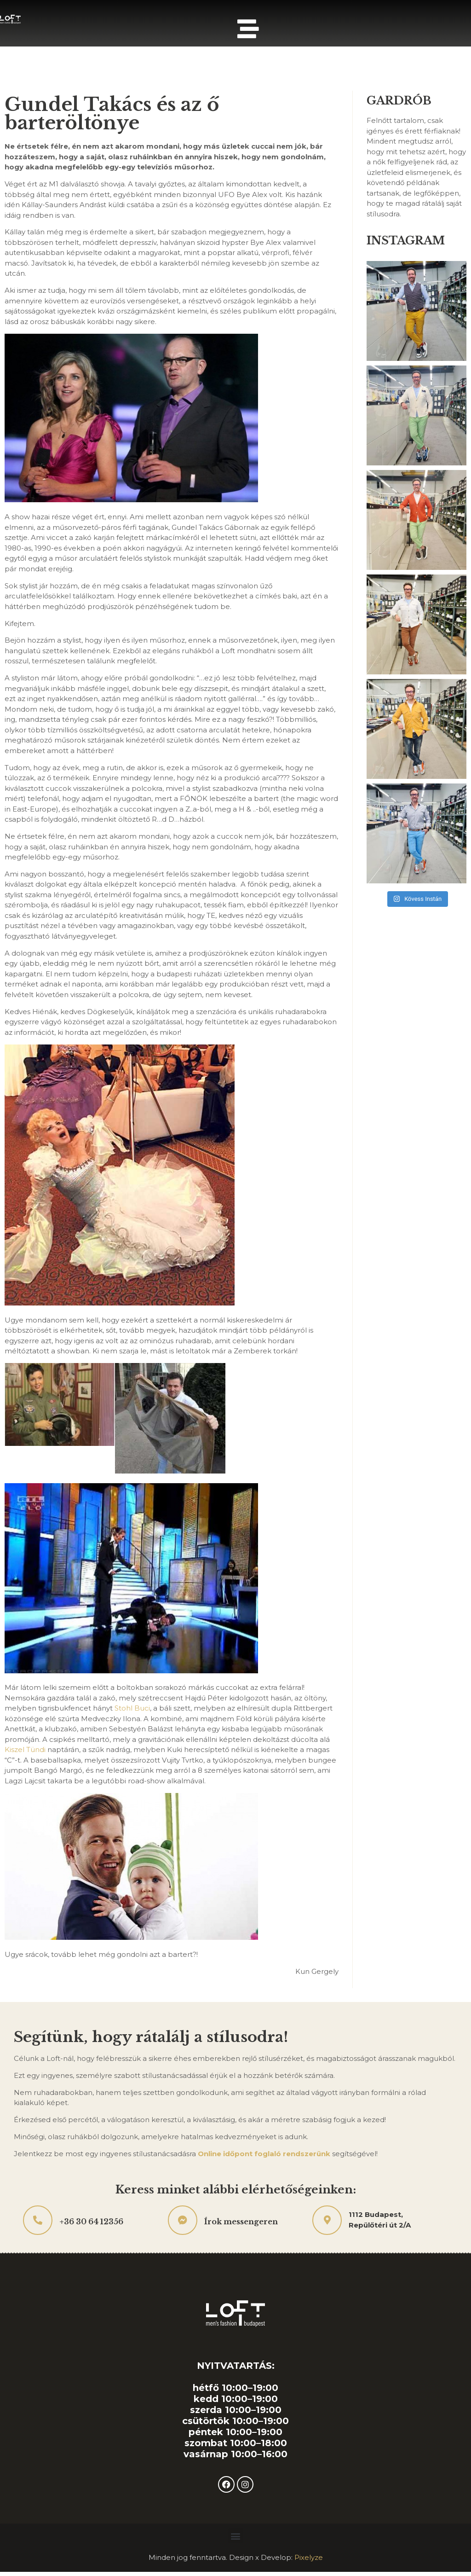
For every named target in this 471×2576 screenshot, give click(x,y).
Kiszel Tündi (25, 1751)
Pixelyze (308, 2559)
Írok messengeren (241, 2223)
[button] (235, 2537)
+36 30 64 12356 (91, 2223)
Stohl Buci (132, 1710)
